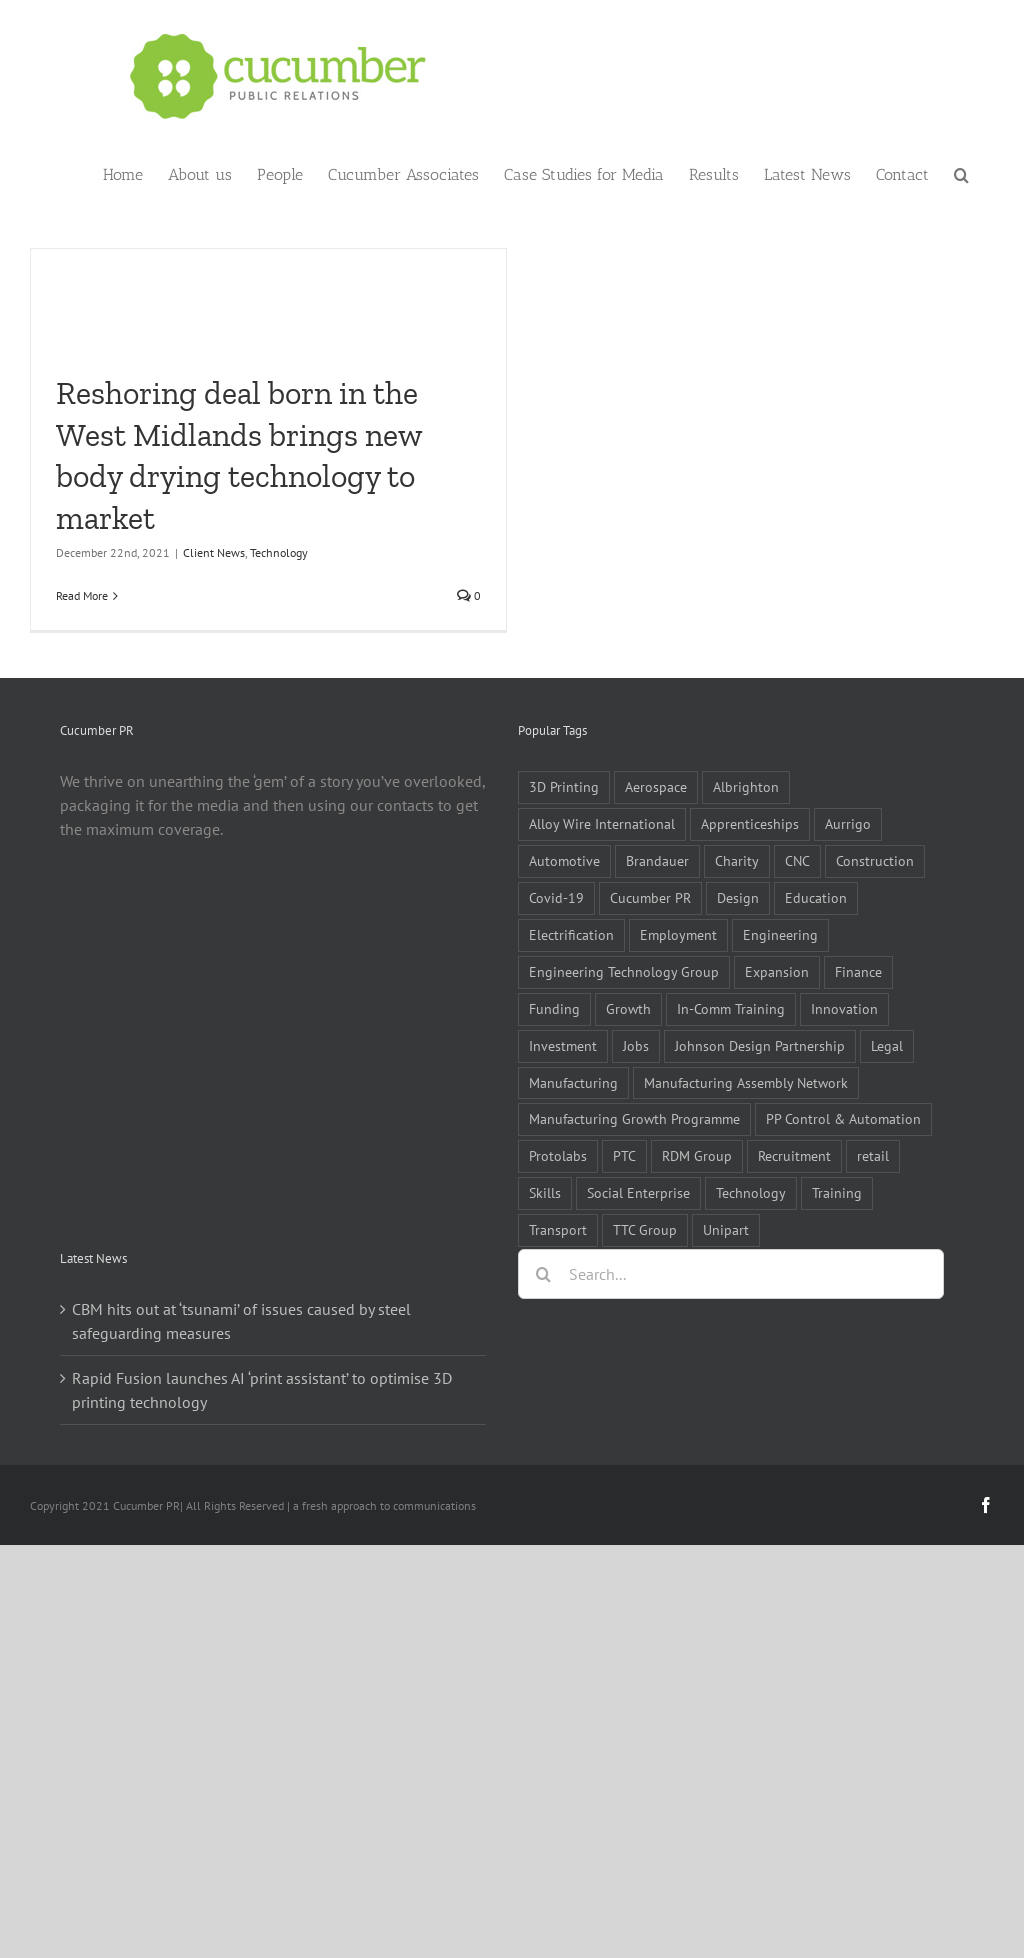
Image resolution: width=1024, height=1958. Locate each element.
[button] (961, 173)
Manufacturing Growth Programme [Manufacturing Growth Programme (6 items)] (634, 1118)
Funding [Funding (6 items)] (554, 1008)
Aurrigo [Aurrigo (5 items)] (848, 823)
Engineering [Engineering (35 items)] (780, 934)
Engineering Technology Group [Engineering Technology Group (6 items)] (624, 971)
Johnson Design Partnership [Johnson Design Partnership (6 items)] (760, 1045)
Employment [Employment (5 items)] (678, 934)
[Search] (543, 1274)
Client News (214, 552)
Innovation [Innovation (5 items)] (844, 1008)
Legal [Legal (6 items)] (887, 1045)
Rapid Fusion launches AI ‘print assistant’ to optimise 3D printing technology (262, 1390)
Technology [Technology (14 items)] (751, 1192)
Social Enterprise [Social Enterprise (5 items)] (638, 1192)
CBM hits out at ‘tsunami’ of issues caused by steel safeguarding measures (241, 1321)
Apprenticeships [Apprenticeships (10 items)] (750, 823)
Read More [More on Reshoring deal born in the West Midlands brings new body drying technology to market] (82, 595)
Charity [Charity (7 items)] (737, 860)
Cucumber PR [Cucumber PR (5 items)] (650, 897)
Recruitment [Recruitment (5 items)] (794, 1155)
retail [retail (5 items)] (873, 1155)
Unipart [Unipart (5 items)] (726, 1229)
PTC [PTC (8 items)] (624, 1155)
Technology (279, 552)
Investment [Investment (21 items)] (563, 1045)
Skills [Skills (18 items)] (545, 1192)
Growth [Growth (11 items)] (628, 1008)
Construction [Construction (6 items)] (875, 860)
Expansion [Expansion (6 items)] (777, 971)
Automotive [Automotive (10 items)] (564, 860)
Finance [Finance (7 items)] (858, 971)
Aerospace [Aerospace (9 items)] (656, 786)
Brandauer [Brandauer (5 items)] (657, 860)
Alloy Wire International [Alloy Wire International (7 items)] (602, 823)
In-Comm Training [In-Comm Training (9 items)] (731, 1008)
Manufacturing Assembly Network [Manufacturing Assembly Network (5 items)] (746, 1082)
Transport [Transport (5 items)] (558, 1229)
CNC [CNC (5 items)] (797, 860)
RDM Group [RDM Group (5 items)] (697, 1155)
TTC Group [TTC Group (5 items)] (645, 1229)
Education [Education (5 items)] (816, 897)
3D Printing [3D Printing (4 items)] (564, 786)
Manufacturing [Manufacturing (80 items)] (573, 1082)
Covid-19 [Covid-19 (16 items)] (556, 897)
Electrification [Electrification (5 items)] (571, 934)
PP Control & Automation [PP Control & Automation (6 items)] (843, 1118)
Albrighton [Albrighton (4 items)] (746, 786)
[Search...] (731, 1274)
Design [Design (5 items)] (738, 897)
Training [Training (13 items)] (837, 1192)
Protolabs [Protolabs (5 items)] (558, 1155)
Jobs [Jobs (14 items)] (636, 1045)
